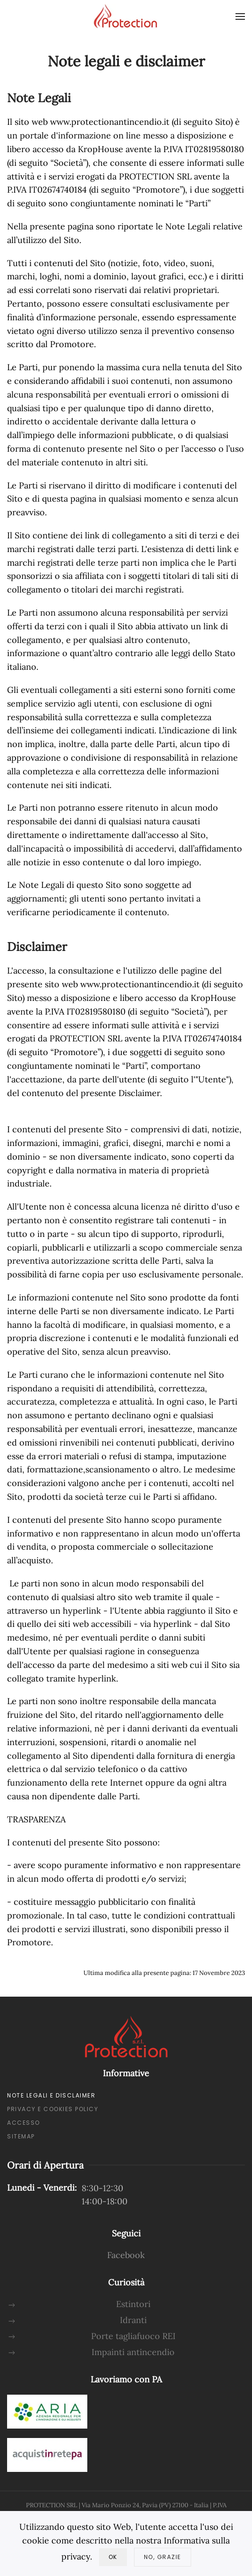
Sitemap (21, 2136)
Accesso (23, 2123)
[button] (240, 16)
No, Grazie (162, 2557)
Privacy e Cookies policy (52, 2109)
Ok (113, 2557)
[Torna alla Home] (126, 16)
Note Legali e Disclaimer (51, 2095)
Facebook (126, 2255)
